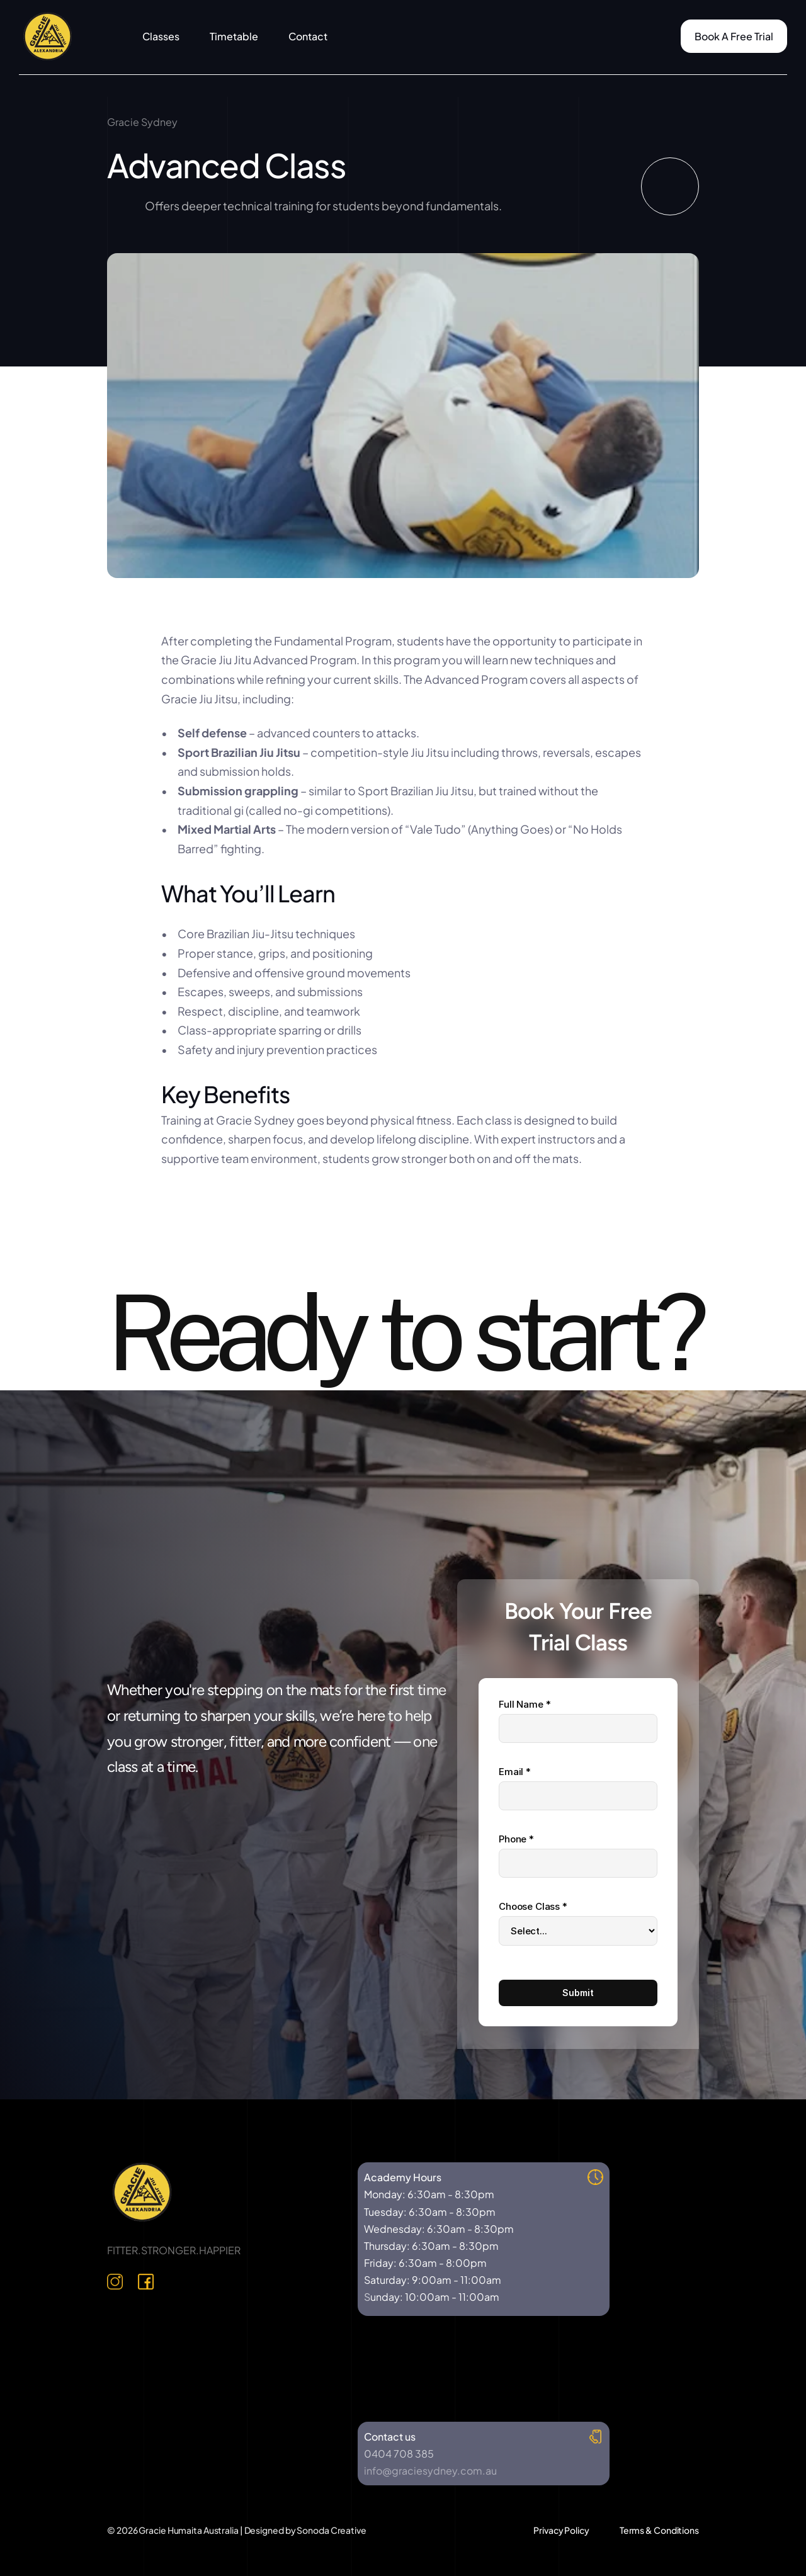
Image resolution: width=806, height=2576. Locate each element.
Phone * (516, 1839)
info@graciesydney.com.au (430, 2470)
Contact (307, 36)
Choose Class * (533, 1906)
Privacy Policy (561, 2530)
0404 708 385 (399, 2453)
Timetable (234, 36)
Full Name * (524, 1704)
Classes (160, 36)
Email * (515, 1772)
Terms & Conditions (659, 2530)
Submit (577, 1992)
